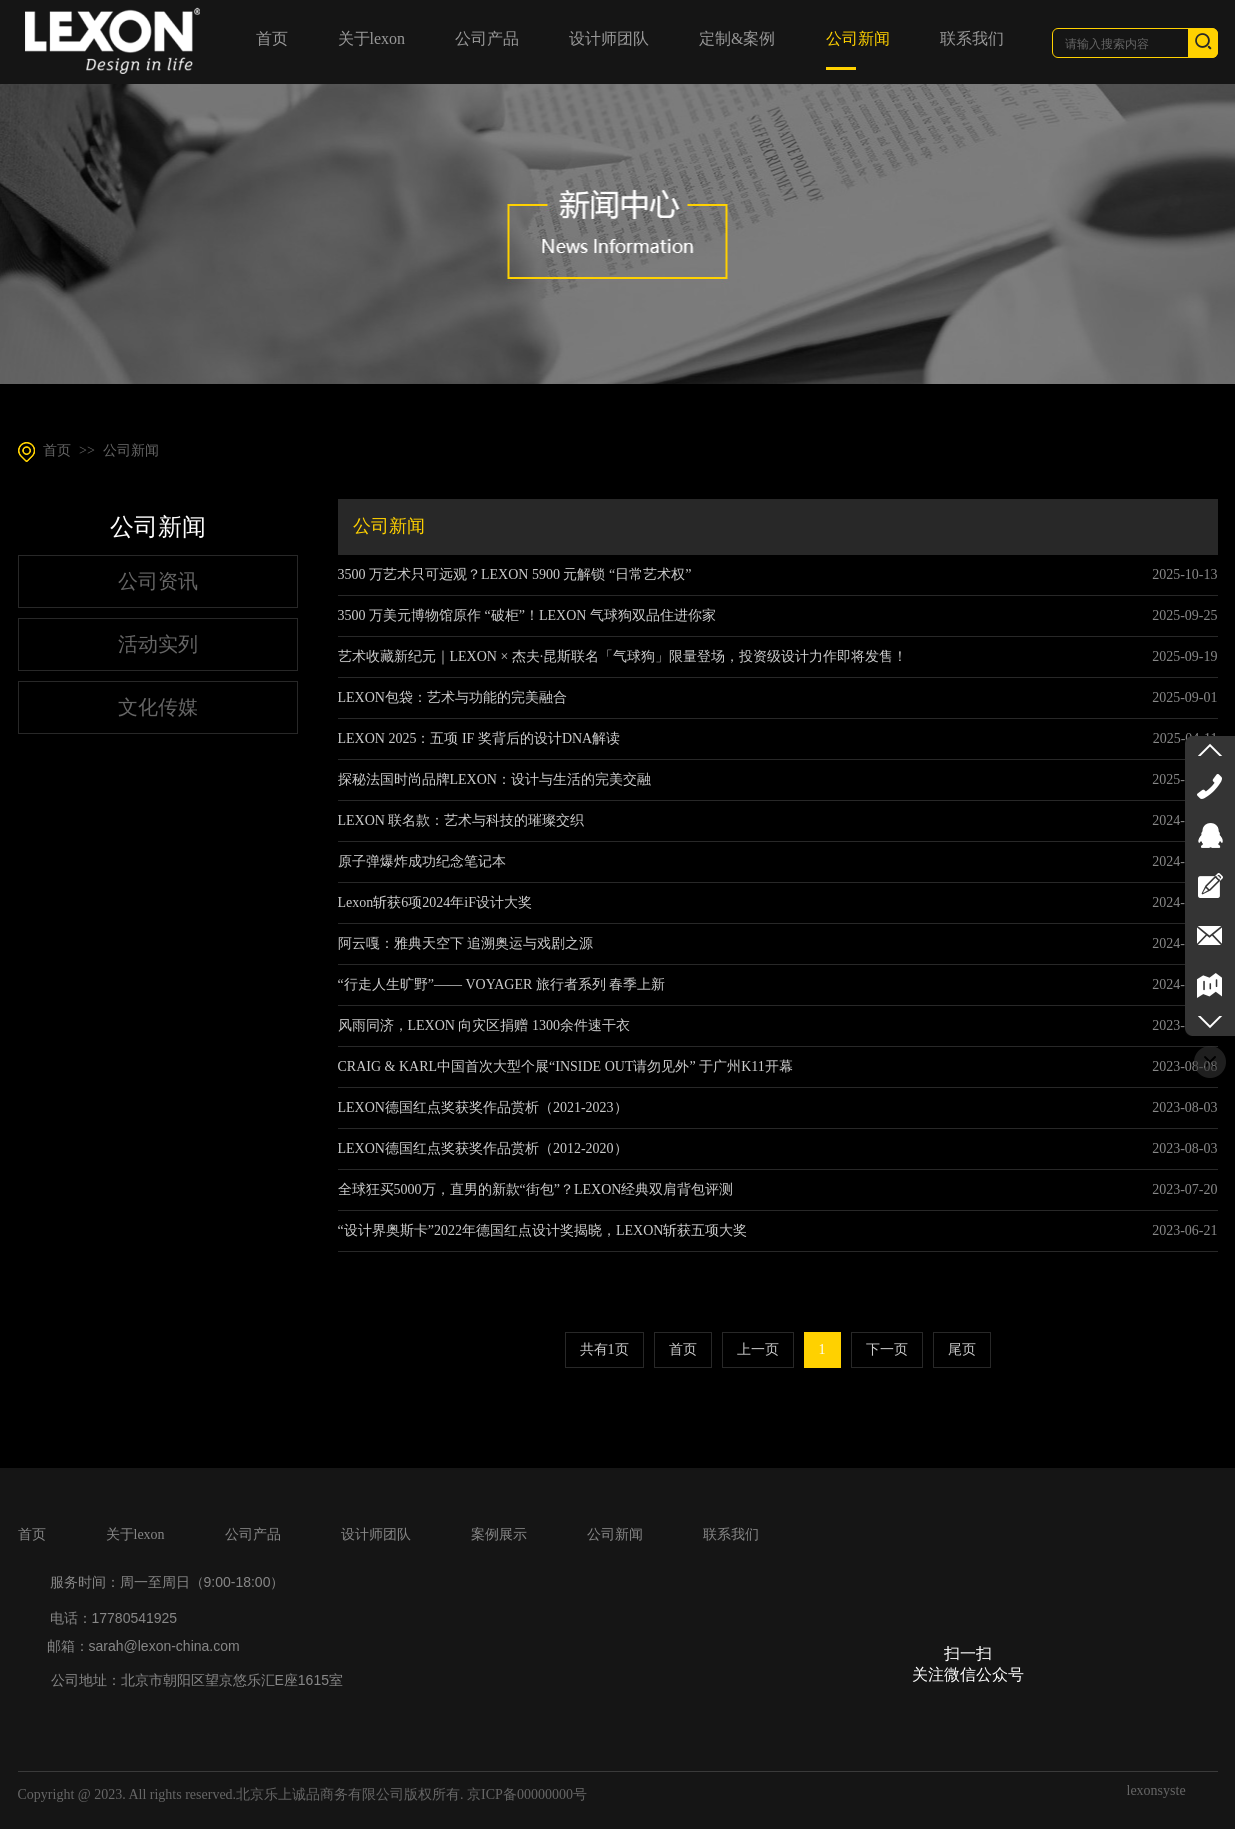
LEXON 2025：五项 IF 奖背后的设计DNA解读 (479, 738)
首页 (57, 450)
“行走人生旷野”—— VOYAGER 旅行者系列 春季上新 (502, 984)
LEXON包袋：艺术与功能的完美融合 (452, 697)
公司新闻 (131, 450)
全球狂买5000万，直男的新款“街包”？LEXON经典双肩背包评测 (536, 1189)
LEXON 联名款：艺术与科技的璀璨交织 (461, 820)
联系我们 (731, 1534)
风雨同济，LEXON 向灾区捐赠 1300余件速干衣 (484, 1025)
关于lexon (135, 1534)
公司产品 (253, 1534)
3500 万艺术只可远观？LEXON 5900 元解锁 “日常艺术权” (515, 574)
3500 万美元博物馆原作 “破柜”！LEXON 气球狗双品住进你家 (527, 615)
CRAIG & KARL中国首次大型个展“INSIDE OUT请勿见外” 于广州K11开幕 (565, 1066)
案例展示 (499, 1534)
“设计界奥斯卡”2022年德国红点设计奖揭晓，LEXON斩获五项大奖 (543, 1230)
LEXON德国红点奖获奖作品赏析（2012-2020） (483, 1148)
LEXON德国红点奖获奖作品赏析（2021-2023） (483, 1107)
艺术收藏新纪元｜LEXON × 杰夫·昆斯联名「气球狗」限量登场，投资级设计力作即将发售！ (623, 656)
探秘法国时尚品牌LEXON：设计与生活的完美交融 (494, 779)
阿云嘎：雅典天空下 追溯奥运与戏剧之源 (466, 943)
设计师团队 (376, 1534)
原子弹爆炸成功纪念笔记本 (422, 861)
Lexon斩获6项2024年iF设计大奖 (435, 902)
